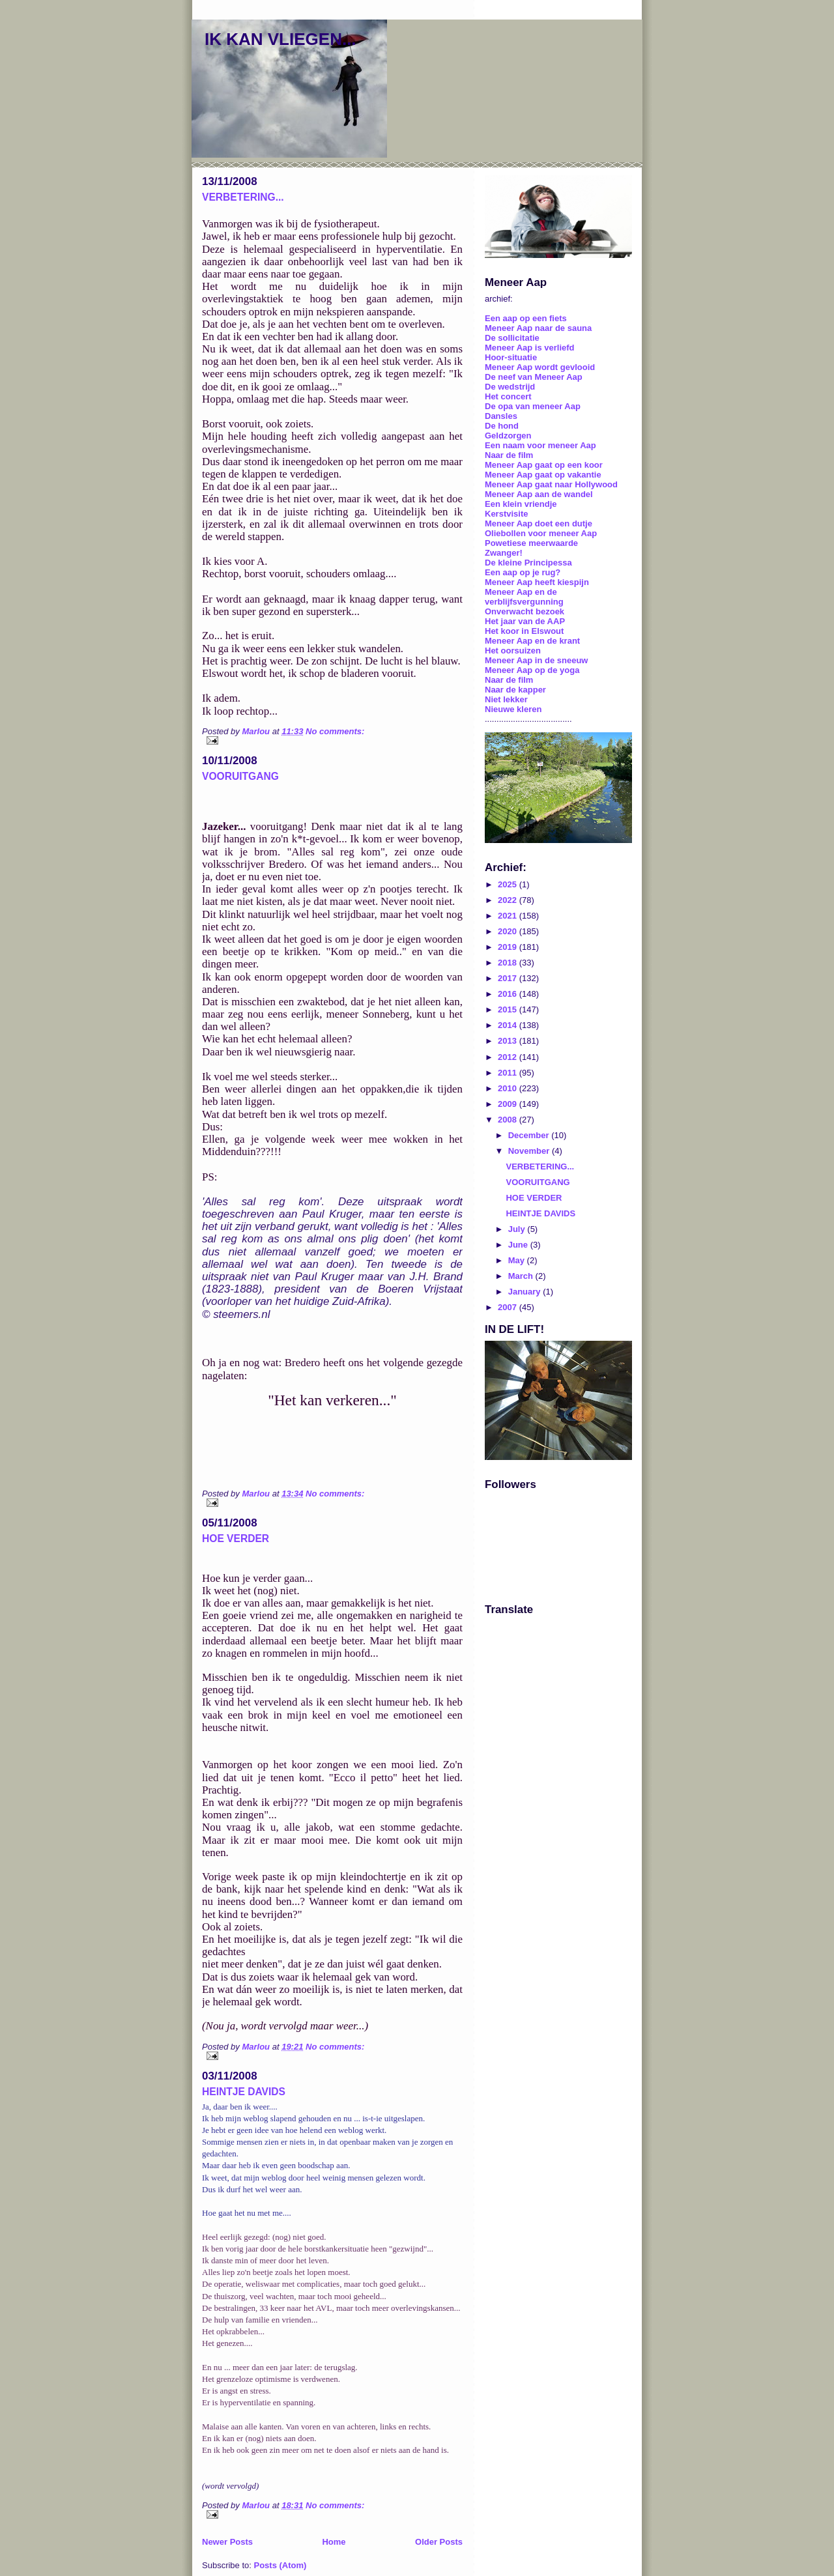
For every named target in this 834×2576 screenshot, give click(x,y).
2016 (508, 994)
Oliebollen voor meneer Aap (541, 533)
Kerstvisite (506, 514)
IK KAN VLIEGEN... (280, 39)
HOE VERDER (235, 1538)
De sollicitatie (512, 338)
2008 (508, 1119)
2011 (508, 1073)
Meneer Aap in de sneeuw (536, 660)
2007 (508, 1307)
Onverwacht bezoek (524, 611)
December (529, 1135)
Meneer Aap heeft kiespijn (537, 582)
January (525, 1291)
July (518, 1229)
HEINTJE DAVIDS (243, 2091)
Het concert (508, 396)
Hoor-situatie (511, 357)
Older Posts (439, 2542)
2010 (508, 1088)
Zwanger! (504, 553)
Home (333, 2542)
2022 (508, 900)
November (530, 1151)
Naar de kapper (515, 689)
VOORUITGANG (240, 776)
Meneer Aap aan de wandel (539, 494)
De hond (502, 426)
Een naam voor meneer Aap (540, 445)
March (522, 1276)
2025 (508, 884)
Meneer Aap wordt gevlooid (540, 367)
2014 (508, 1025)
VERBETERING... (243, 197)
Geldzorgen (508, 435)
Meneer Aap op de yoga (532, 670)
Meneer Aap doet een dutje (538, 523)
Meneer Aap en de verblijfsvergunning (524, 597)
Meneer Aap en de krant (532, 641)
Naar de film (509, 455)
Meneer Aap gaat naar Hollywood (551, 484)
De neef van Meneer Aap (533, 377)
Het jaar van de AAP (525, 621)
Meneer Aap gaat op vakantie (543, 474)
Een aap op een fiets (526, 318)
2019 (508, 947)
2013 (508, 1041)
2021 (508, 916)
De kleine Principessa (528, 562)
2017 (508, 978)
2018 (508, 962)
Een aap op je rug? (522, 572)
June (519, 1245)
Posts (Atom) (280, 2565)
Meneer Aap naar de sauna (538, 328)
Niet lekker (506, 699)
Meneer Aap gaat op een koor (544, 465)
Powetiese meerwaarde (531, 543)
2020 (508, 931)
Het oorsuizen (513, 650)
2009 (508, 1104)
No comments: (335, 731)
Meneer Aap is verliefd (530, 347)
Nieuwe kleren (513, 709)
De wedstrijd (510, 387)
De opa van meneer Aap (533, 406)
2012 (508, 1057)
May (517, 1260)
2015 (508, 1009)
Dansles (501, 416)
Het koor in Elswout (524, 631)
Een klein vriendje (521, 504)
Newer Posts (227, 2542)
